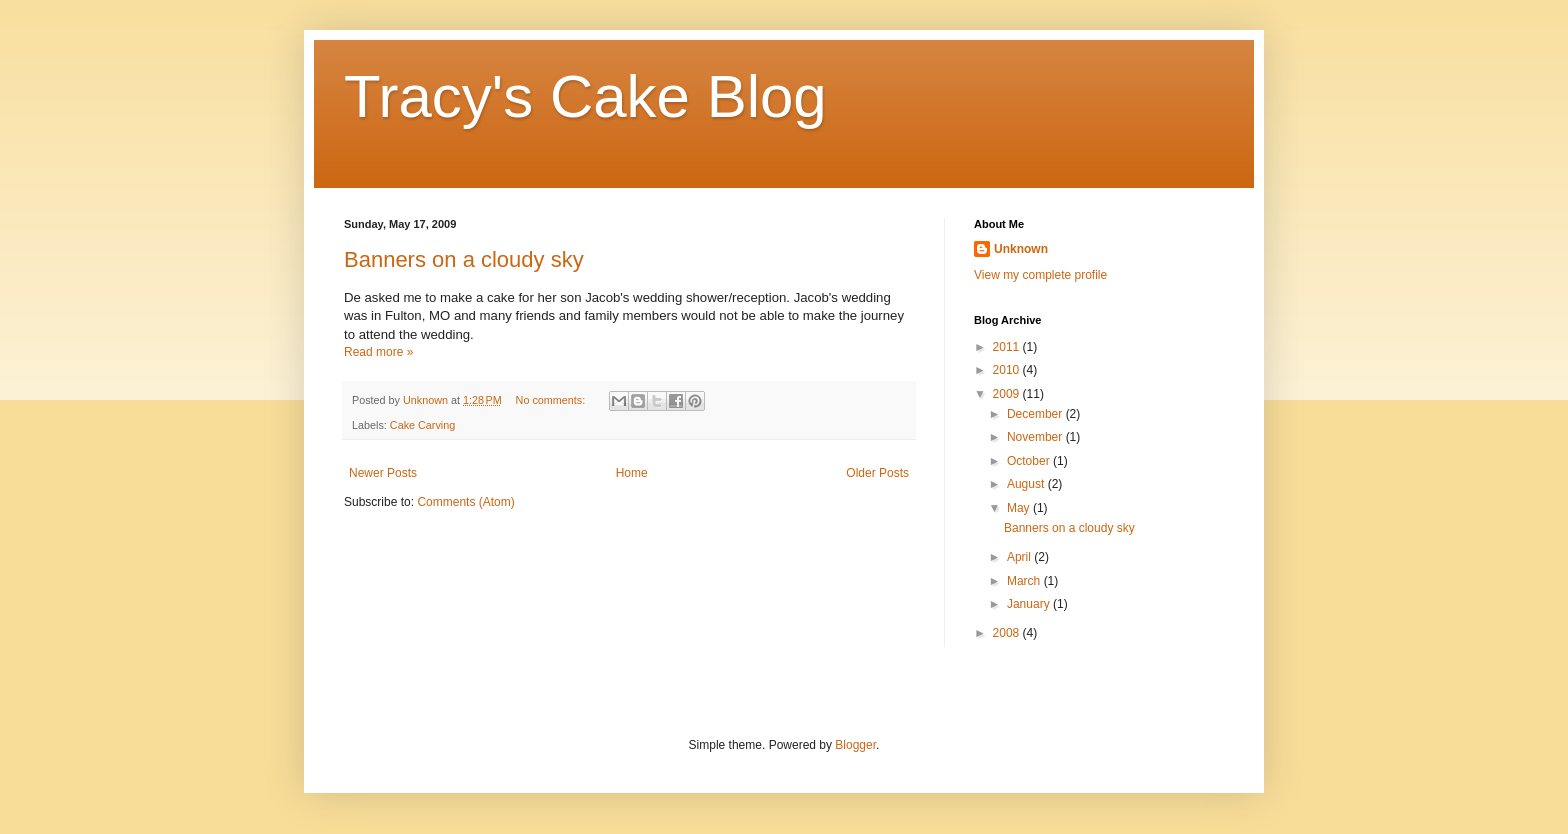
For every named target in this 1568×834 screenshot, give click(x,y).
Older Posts (877, 473)
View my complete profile (1040, 275)
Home (632, 473)
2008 (1008, 633)
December (1036, 414)
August (1027, 484)
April (1020, 557)
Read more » (378, 352)
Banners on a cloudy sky (464, 259)
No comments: (552, 400)
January (1030, 604)
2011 (1008, 347)
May (1020, 508)
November (1036, 437)
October (1030, 461)
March (1025, 581)
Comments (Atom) (465, 502)
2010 (1008, 370)
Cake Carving (422, 425)
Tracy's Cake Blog (585, 96)
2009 (1008, 394)
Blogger (855, 745)
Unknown (1021, 249)
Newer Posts (383, 473)
